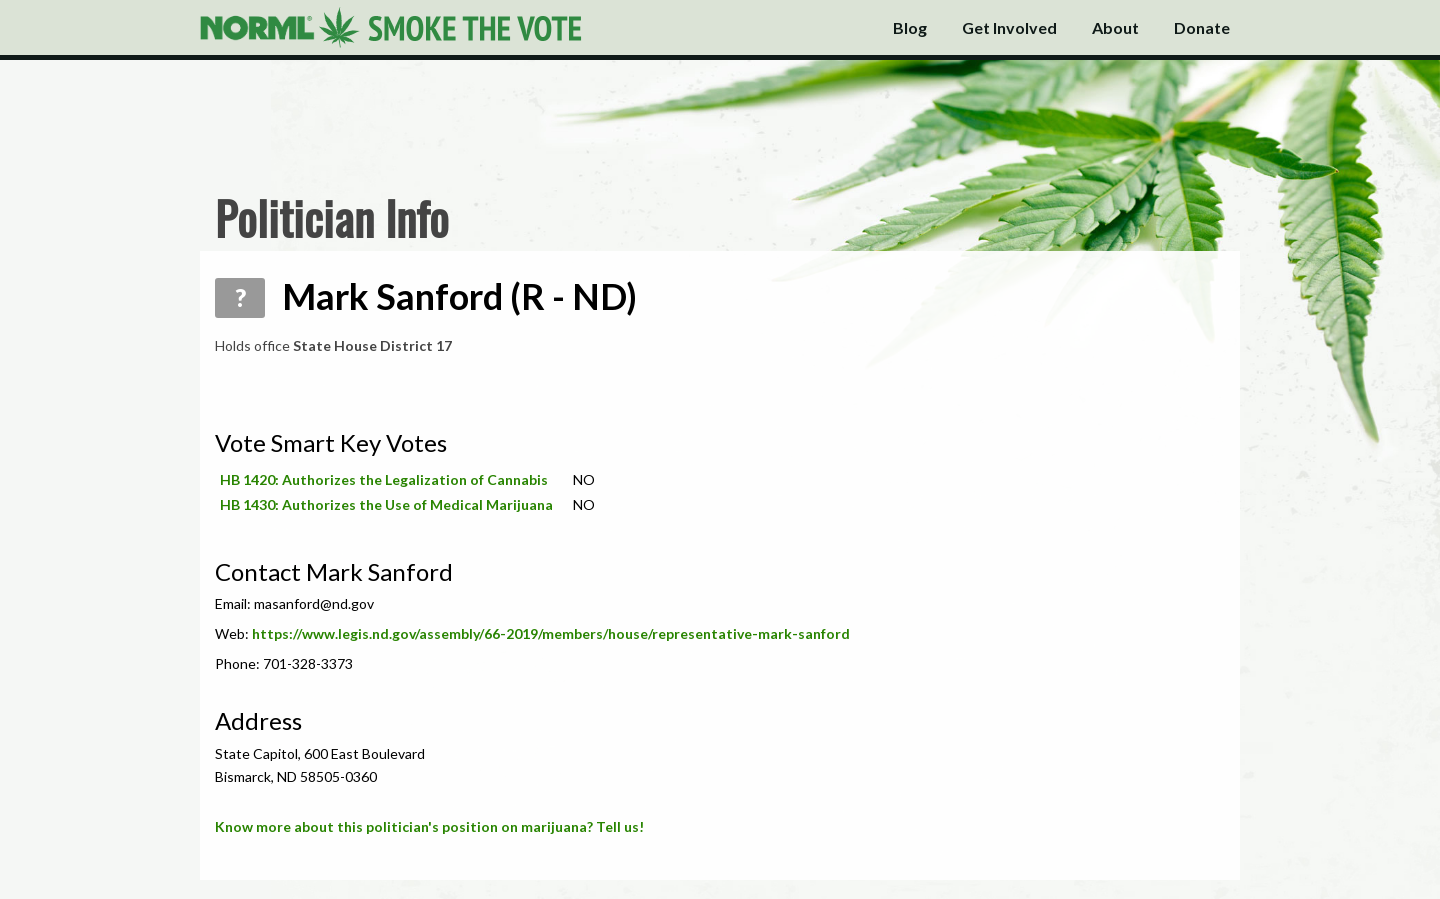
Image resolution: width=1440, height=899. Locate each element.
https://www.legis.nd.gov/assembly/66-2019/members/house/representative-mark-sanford (551, 633)
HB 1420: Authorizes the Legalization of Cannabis (384, 479)
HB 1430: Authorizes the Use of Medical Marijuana (386, 504)
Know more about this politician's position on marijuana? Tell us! (429, 826)
